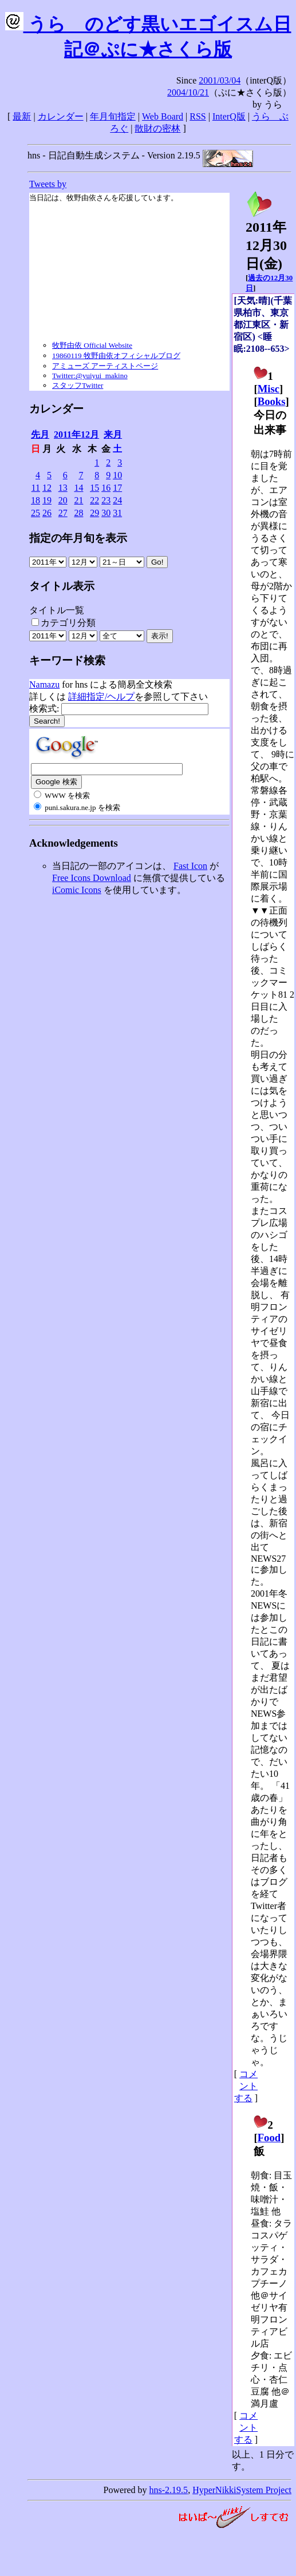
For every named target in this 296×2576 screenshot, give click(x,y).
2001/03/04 (219, 80)
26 (47, 513)
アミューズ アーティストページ (105, 366)
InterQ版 (229, 116)
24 (117, 500)
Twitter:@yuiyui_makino (90, 375)
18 (35, 500)
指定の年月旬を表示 (78, 538)
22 (94, 500)
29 (94, 513)
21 (78, 500)
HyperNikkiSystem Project (241, 2490)
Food (269, 2138)
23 (105, 500)
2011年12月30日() (266, 238)
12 (47, 488)
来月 (113, 434)
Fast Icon (190, 866)
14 (78, 488)
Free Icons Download (91, 878)
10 (117, 475)
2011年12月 (76, 434)
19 (47, 500)
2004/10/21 (188, 92)
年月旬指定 (113, 116)
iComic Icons (76, 890)
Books (272, 401)
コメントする (246, 2086)
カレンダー (61, 116)
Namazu (44, 684)
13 (63, 488)
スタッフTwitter (77, 385)
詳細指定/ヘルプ (101, 696)
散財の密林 (157, 128)
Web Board (162, 116)
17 (117, 488)
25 (35, 513)
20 (63, 500)
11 (35, 488)
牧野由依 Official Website (92, 345)
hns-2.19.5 (168, 2490)
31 (117, 513)
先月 (40, 434)
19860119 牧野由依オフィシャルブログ (116, 355)
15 (94, 488)
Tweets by (47, 184)
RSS (198, 116)
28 (78, 513)
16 (105, 488)
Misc (268, 389)
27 (63, 513)
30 (105, 513)
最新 (22, 116)
